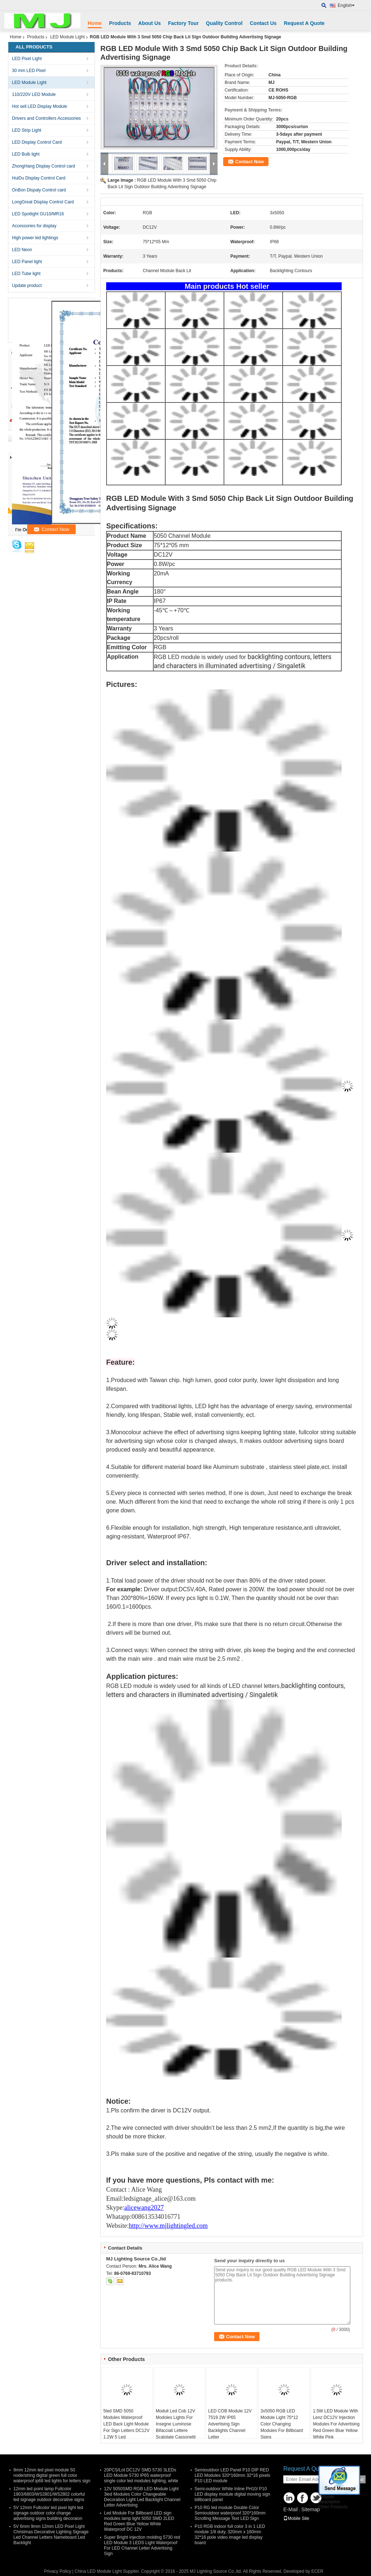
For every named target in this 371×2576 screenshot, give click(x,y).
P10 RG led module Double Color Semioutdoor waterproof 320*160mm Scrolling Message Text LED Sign (230, 2513)
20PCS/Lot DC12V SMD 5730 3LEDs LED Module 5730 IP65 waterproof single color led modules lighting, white (141, 2475)
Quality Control (224, 23)
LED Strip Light (26, 130)
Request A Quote (304, 23)
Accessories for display (34, 225)
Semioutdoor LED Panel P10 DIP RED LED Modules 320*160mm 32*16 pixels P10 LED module (232, 2475)
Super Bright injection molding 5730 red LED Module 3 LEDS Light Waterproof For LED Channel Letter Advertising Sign (142, 2545)
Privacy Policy (57, 2571)
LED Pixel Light (27, 58)
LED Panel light (27, 261)
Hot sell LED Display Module (39, 106)
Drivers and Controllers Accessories (46, 118)
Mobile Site (296, 2518)
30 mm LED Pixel (29, 70)
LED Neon (22, 249)
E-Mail (290, 2509)
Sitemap (310, 2509)
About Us (149, 23)
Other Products (333, 2506)
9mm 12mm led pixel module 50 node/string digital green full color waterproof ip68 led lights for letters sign (51, 2475)
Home (95, 23)
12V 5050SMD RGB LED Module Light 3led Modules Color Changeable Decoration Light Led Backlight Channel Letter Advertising (142, 2497)
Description (329, 2501)
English (346, 5)
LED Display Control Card (37, 142)
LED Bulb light (25, 154)
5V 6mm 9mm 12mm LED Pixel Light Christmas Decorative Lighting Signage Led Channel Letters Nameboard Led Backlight (50, 2534)
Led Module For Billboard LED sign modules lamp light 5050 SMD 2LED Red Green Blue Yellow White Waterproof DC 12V (139, 2521)
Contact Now (249, 161)
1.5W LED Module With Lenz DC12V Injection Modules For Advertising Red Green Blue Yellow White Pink (336, 2424)
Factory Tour (183, 23)
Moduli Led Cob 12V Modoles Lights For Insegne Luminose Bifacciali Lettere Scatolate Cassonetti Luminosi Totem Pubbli (178, 2427)
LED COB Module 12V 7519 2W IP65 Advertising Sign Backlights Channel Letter (229, 2424)
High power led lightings (35, 237)
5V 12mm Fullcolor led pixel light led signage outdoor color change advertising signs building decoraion (48, 2513)
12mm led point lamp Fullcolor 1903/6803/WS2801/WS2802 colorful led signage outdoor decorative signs (49, 2494)
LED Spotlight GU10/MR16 (38, 213)
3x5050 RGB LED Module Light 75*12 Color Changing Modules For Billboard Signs (281, 2424)
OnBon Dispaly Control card (39, 190)
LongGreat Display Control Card (43, 201)
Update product (27, 285)
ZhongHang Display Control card (43, 166)
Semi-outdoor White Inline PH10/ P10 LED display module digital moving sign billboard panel (232, 2494)
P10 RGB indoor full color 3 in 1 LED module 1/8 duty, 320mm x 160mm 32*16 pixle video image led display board (230, 2534)
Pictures (326, 2496)
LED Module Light (67, 36)
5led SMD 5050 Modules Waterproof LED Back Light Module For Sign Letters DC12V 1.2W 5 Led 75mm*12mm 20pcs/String (126, 2430)
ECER (317, 2571)
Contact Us (263, 23)
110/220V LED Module (34, 94)
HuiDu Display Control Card (38, 178)
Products (120, 23)
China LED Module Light (98, 2571)
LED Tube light (26, 273)
